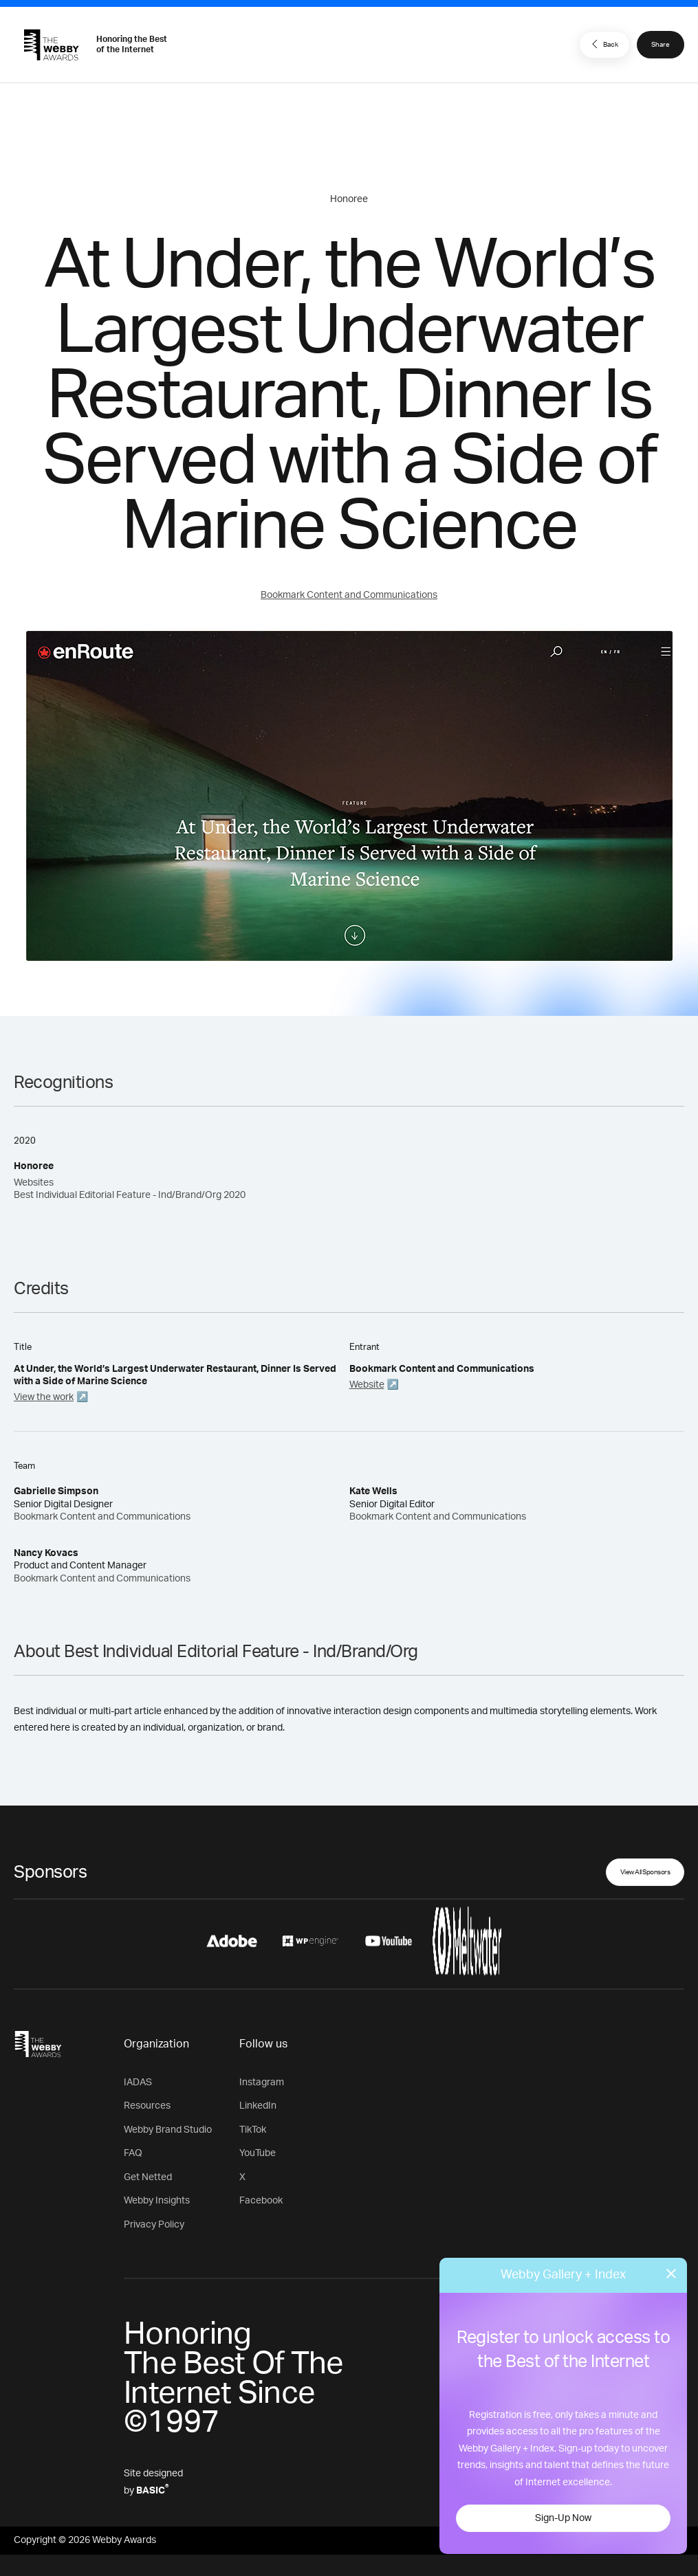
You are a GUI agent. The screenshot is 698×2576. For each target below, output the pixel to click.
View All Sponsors (645, 1872)
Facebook (261, 2201)
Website (366, 1385)
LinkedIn (257, 2106)
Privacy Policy (154, 2225)
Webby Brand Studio (168, 2130)
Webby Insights (157, 2201)
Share (660, 44)
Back (603, 44)
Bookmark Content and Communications (349, 595)
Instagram (261, 2082)
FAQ (133, 2153)
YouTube (257, 2153)
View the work (44, 1397)
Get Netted (148, 2177)
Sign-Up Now (563, 2518)
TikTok (252, 2130)
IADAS (138, 2082)
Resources (147, 2106)
